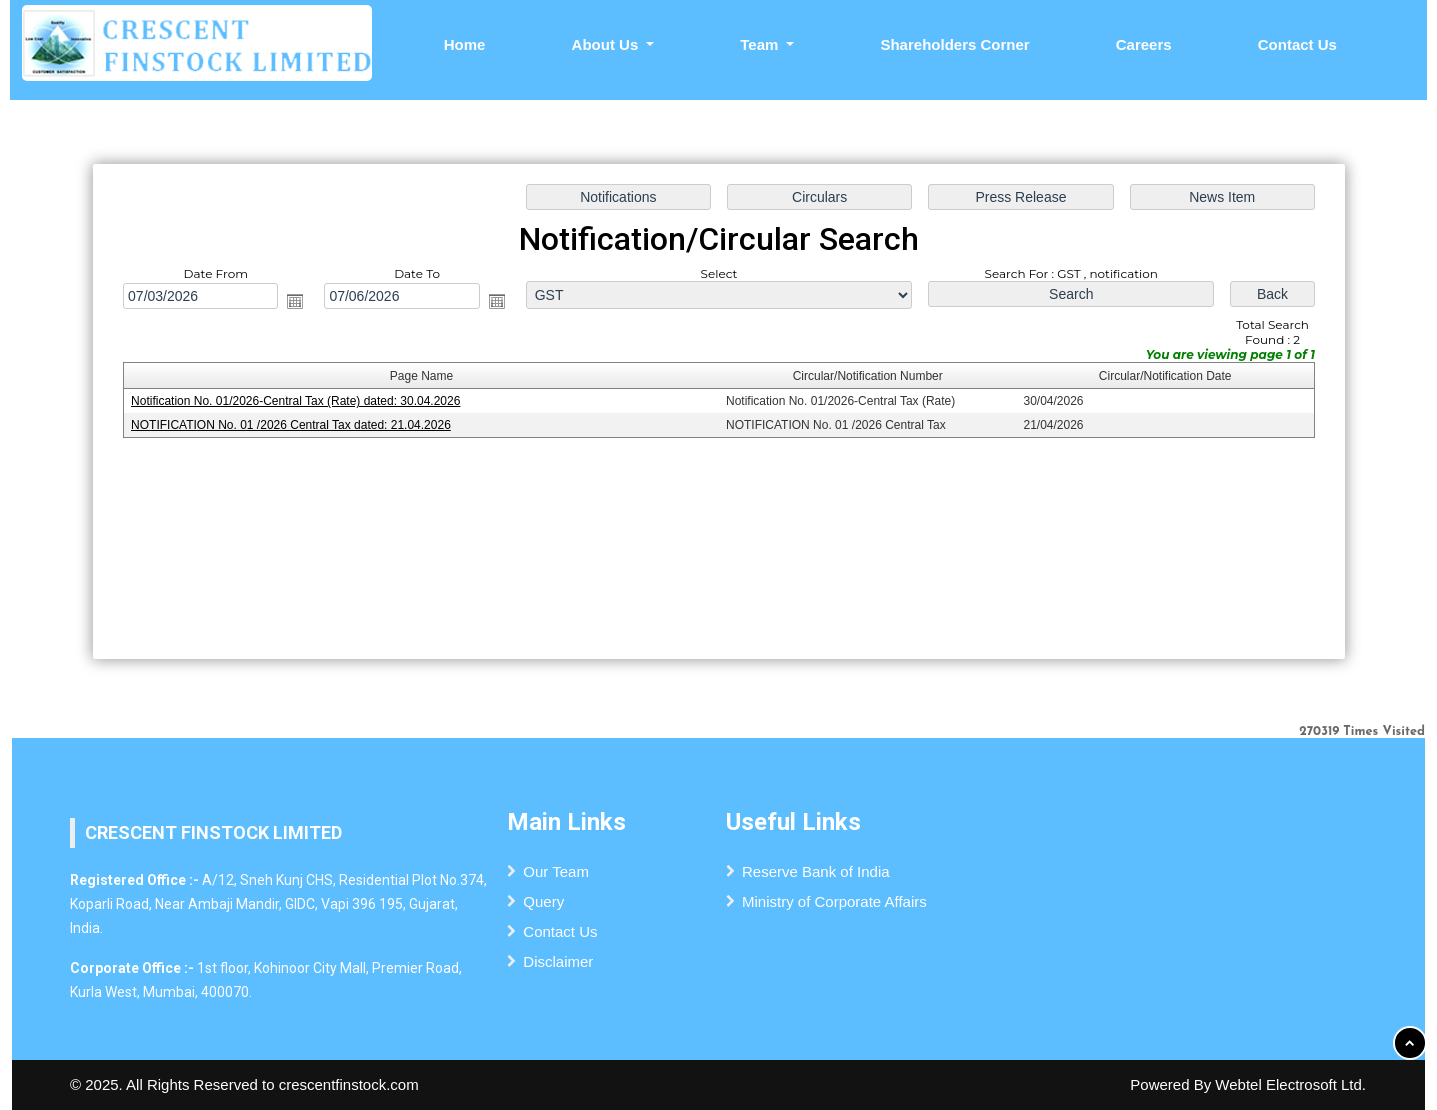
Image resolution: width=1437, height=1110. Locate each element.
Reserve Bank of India (816, 871)
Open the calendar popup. (300, 302)
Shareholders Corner (954, 44)
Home (465, 44)
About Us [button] (607, 44)
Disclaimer (558, 961)
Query (543, 901)
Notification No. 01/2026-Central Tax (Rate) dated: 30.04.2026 (300, 402)
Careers (1144, 44)
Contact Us (1297, 44)
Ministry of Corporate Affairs (834, 901)
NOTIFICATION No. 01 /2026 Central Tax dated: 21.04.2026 (295, 425)
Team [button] (761, 44)
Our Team (556, 871)
